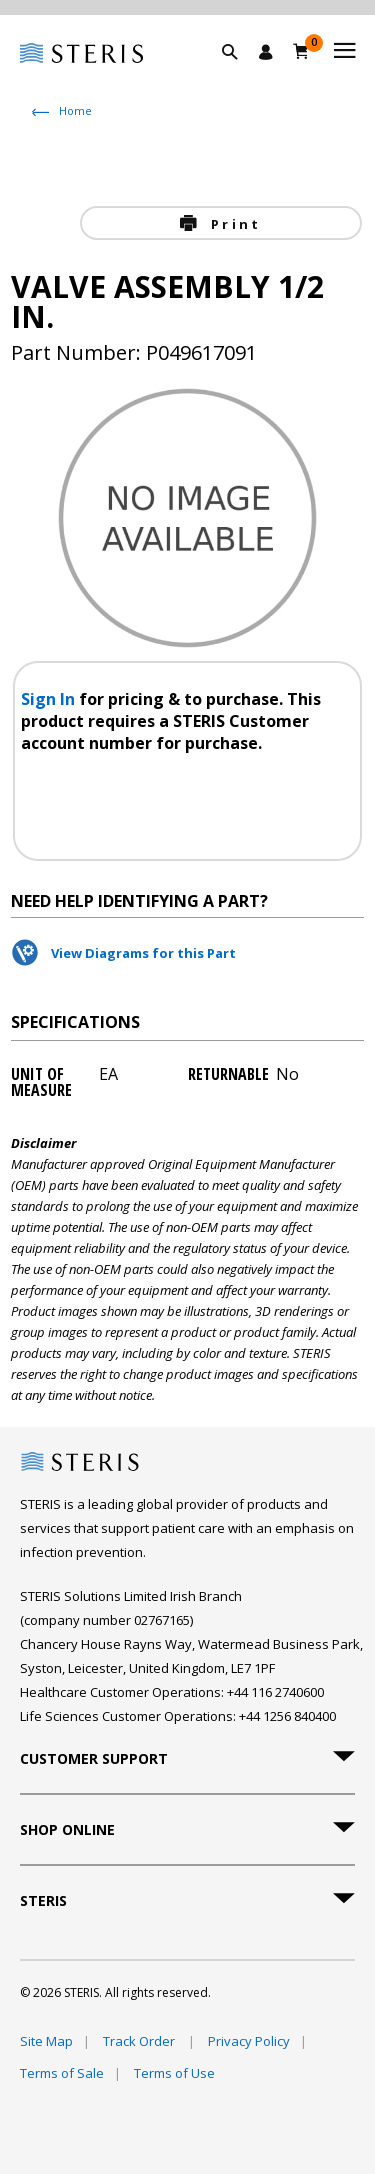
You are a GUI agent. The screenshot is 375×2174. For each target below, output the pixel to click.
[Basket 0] (301, 51)
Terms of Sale (62, 2073)
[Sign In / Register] (266, 52)
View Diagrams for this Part (143, 953)
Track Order (140, 2041)
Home (75, 110)
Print (233, 224)
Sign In (50, 699)
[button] (240, 75)
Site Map (46, 2041)
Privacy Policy (249, 2041)
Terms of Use (174, 2073)
